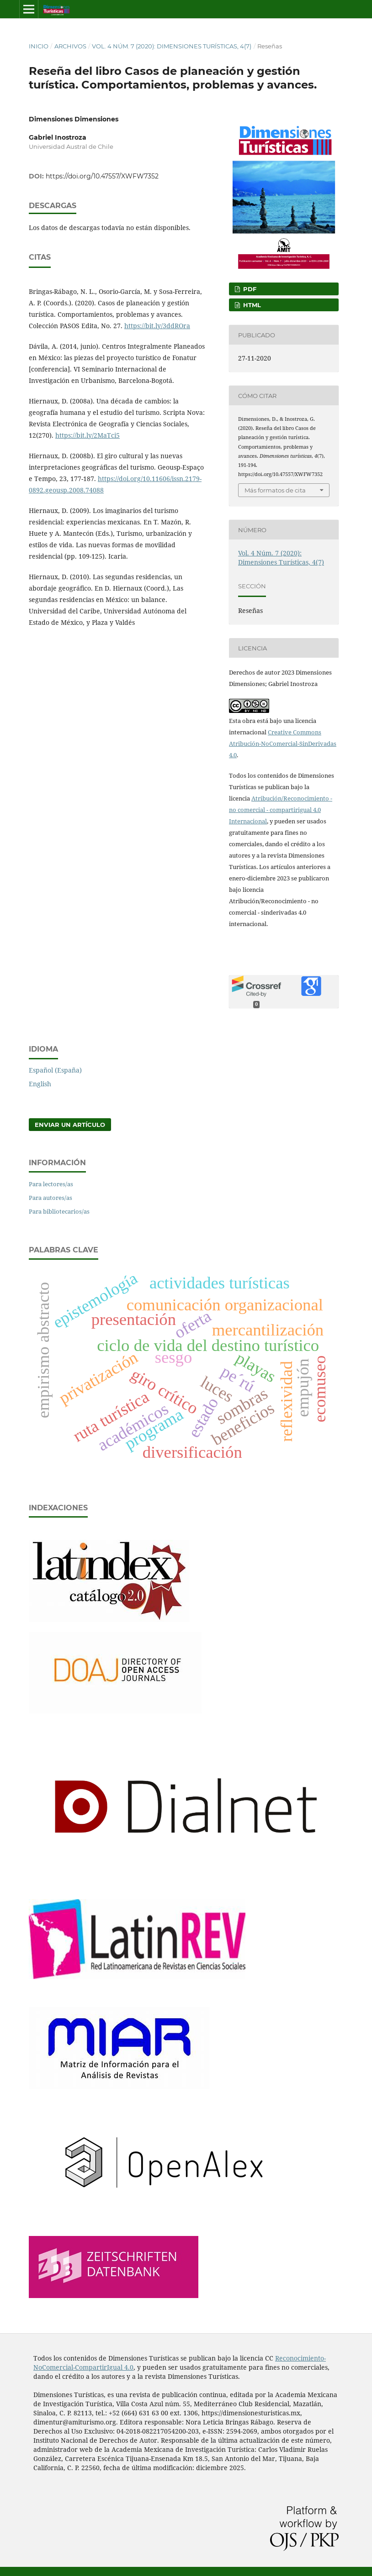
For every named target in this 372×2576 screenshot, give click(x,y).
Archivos (70, 46)
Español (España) (55, 1070)
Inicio (38, 46)
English (40, 1083)
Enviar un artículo (70, 1124)
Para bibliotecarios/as (59, 1211)
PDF (248, 289)
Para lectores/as (51, 1184)
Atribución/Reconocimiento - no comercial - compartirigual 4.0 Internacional (280, 809)
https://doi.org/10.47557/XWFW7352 (102, 176)
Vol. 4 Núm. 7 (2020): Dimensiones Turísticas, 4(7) (171, 46)
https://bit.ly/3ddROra (157, 325)
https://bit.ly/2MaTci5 (87, 435)
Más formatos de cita (275, 490)
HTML (251, 305)
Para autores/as (50, 1198)
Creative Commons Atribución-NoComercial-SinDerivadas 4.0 (282, 743)
